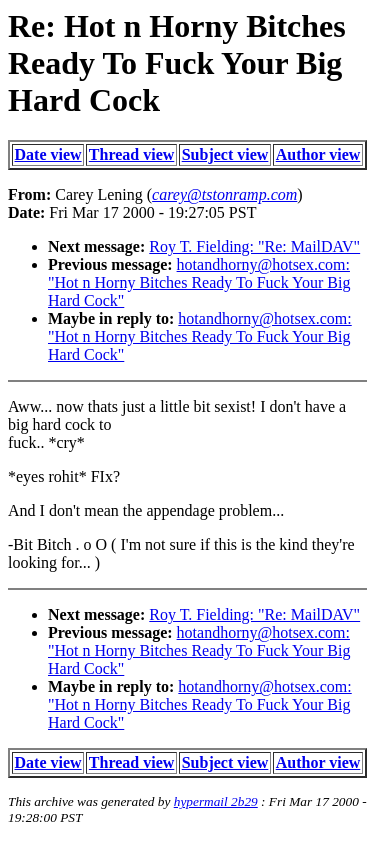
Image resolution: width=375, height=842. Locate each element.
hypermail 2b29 (216, 801)
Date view (48, 154)
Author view (318, 154)
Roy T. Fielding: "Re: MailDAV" (254, 246)
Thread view (131, 154)
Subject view (225, 154)
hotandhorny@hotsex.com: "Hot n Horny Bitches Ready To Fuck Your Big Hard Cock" (199, 282)
